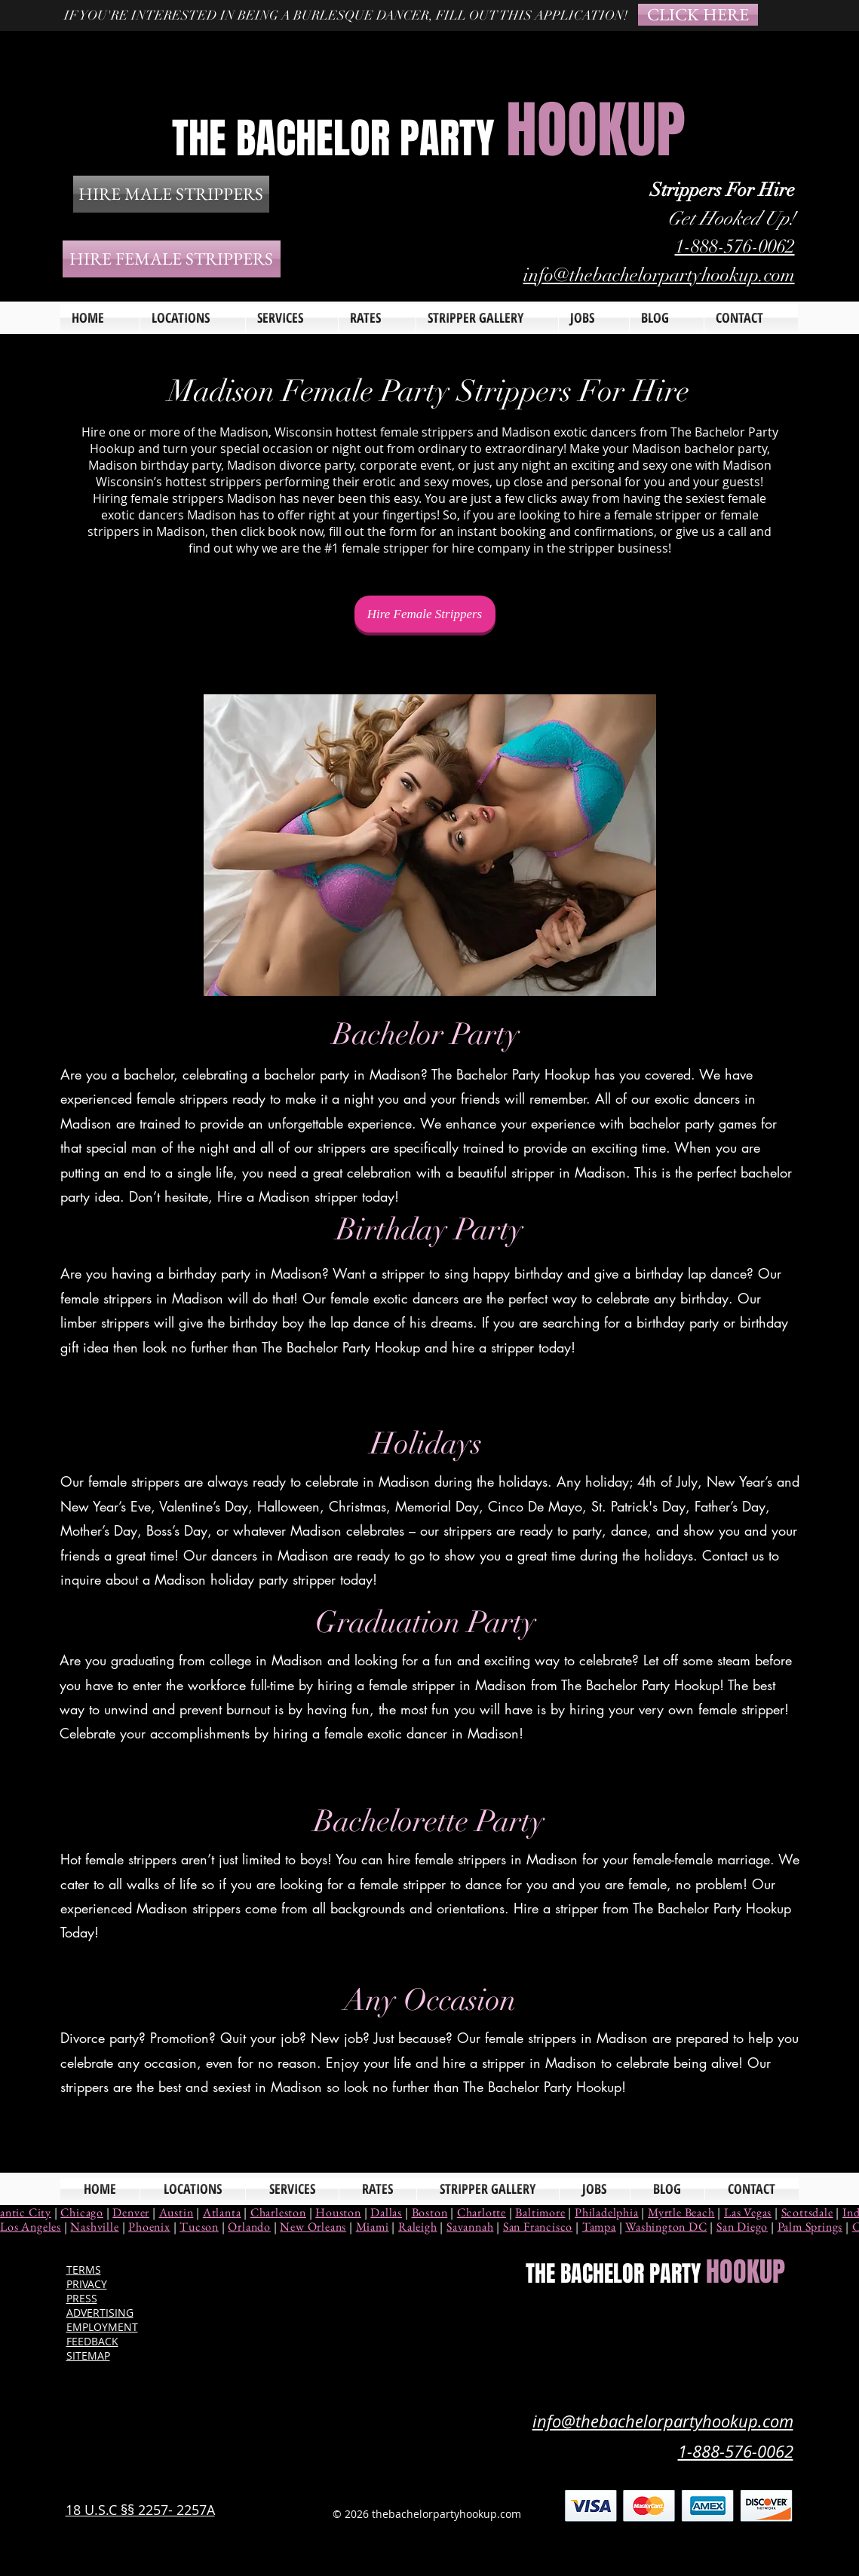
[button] (292, 318)
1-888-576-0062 (735, 246)
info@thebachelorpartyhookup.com (659, 274)
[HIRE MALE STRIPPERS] (171, 194)
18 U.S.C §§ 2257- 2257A (140, 2510)
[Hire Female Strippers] (424, 614)
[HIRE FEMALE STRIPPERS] (172, 258)
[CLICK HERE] (698, 15)
